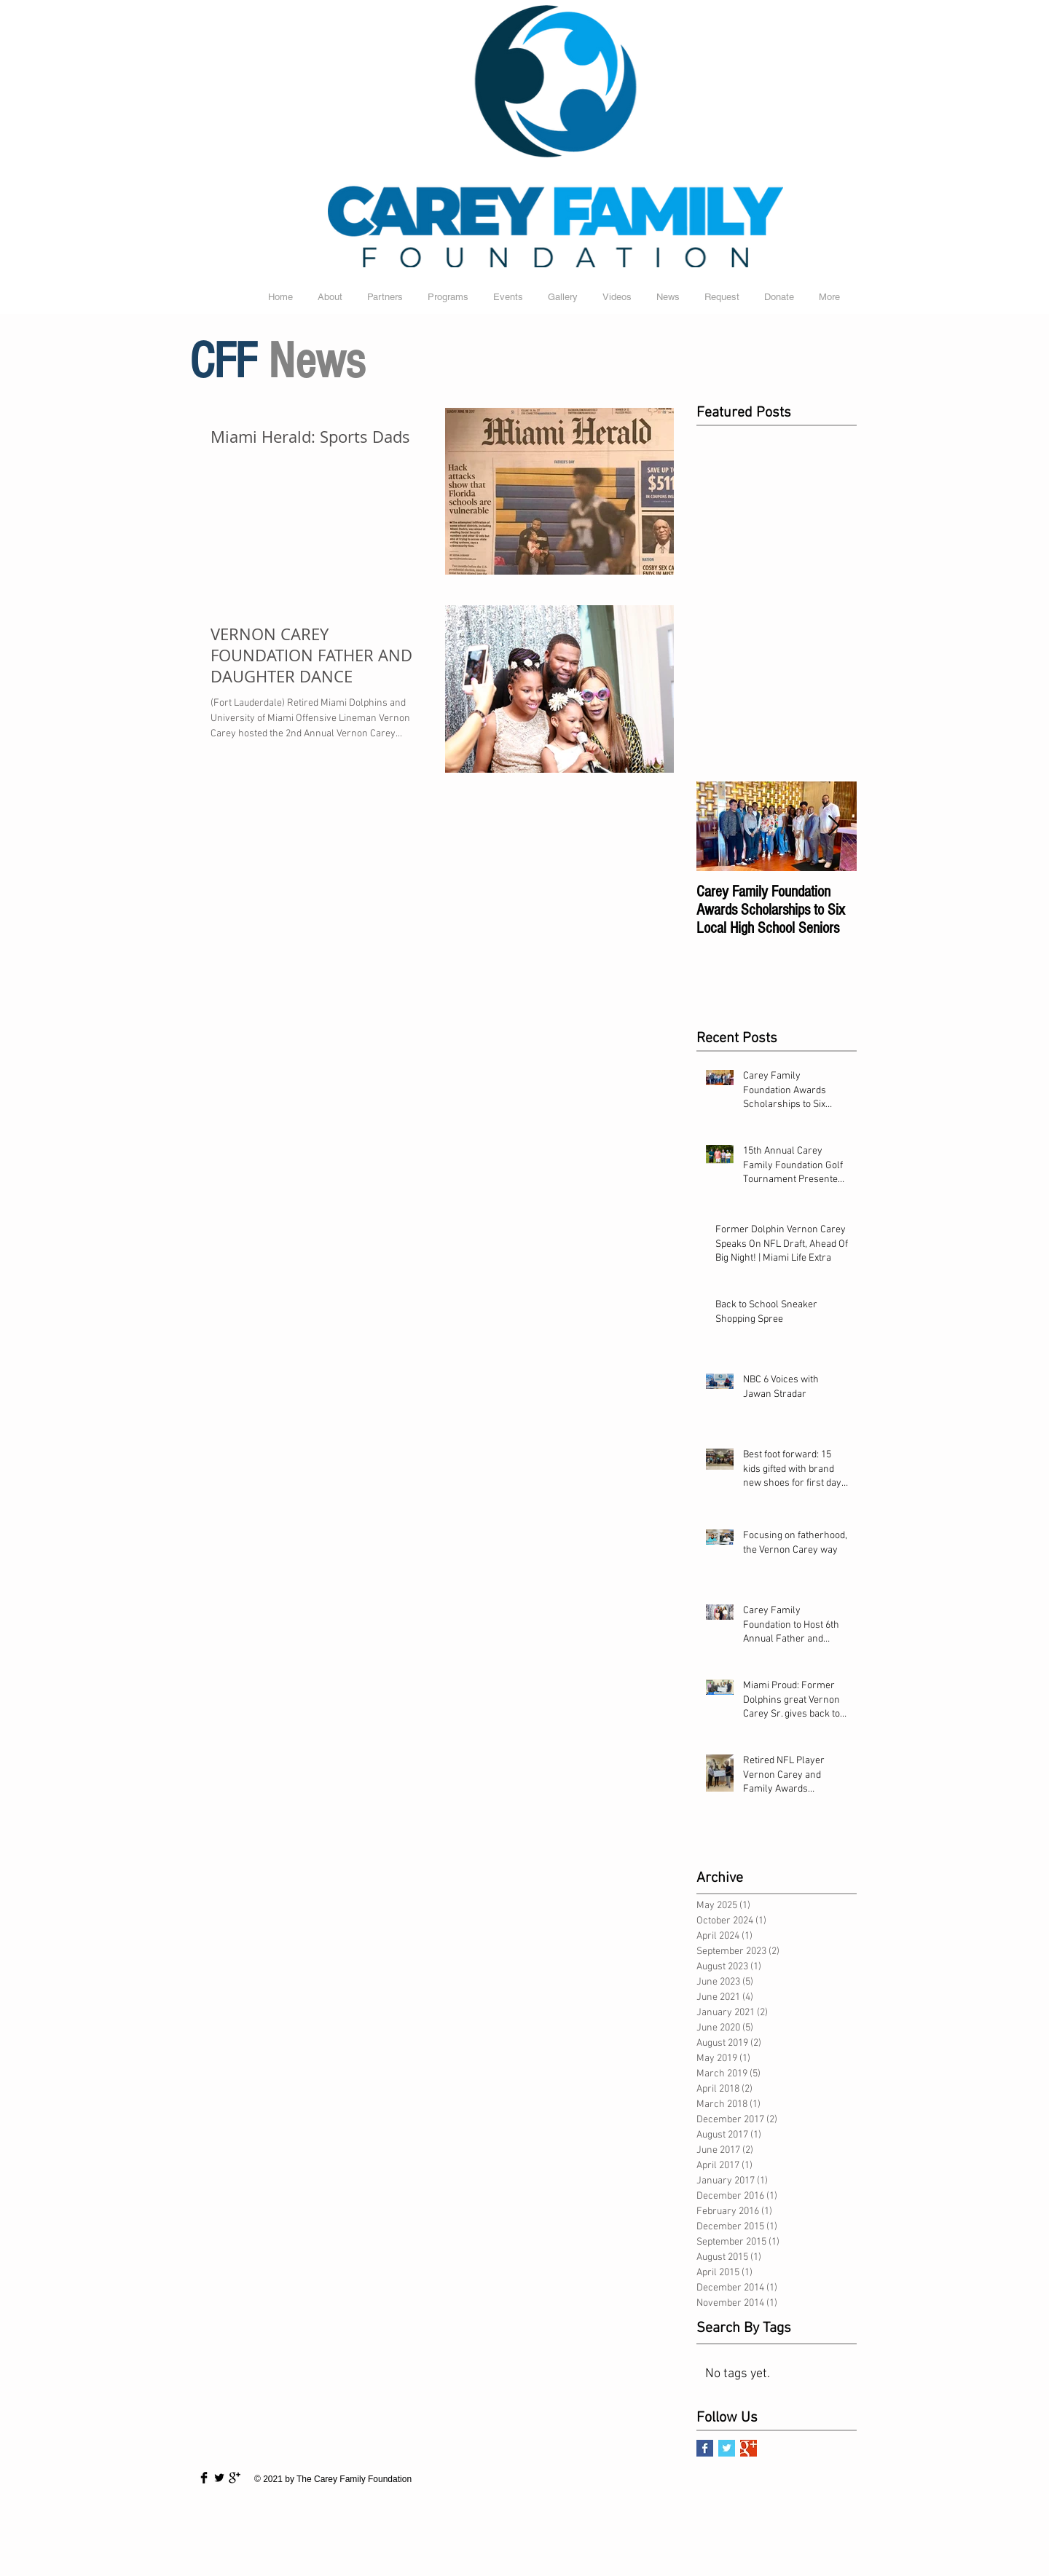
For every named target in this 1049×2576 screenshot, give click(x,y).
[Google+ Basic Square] (748, 2448)
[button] (562, 297)
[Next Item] (833, 826)
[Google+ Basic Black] (234, 2478)
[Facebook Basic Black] (204, 2478)
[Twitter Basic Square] (726, 2448)
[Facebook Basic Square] (704, 2448)
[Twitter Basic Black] (219, 2478)
